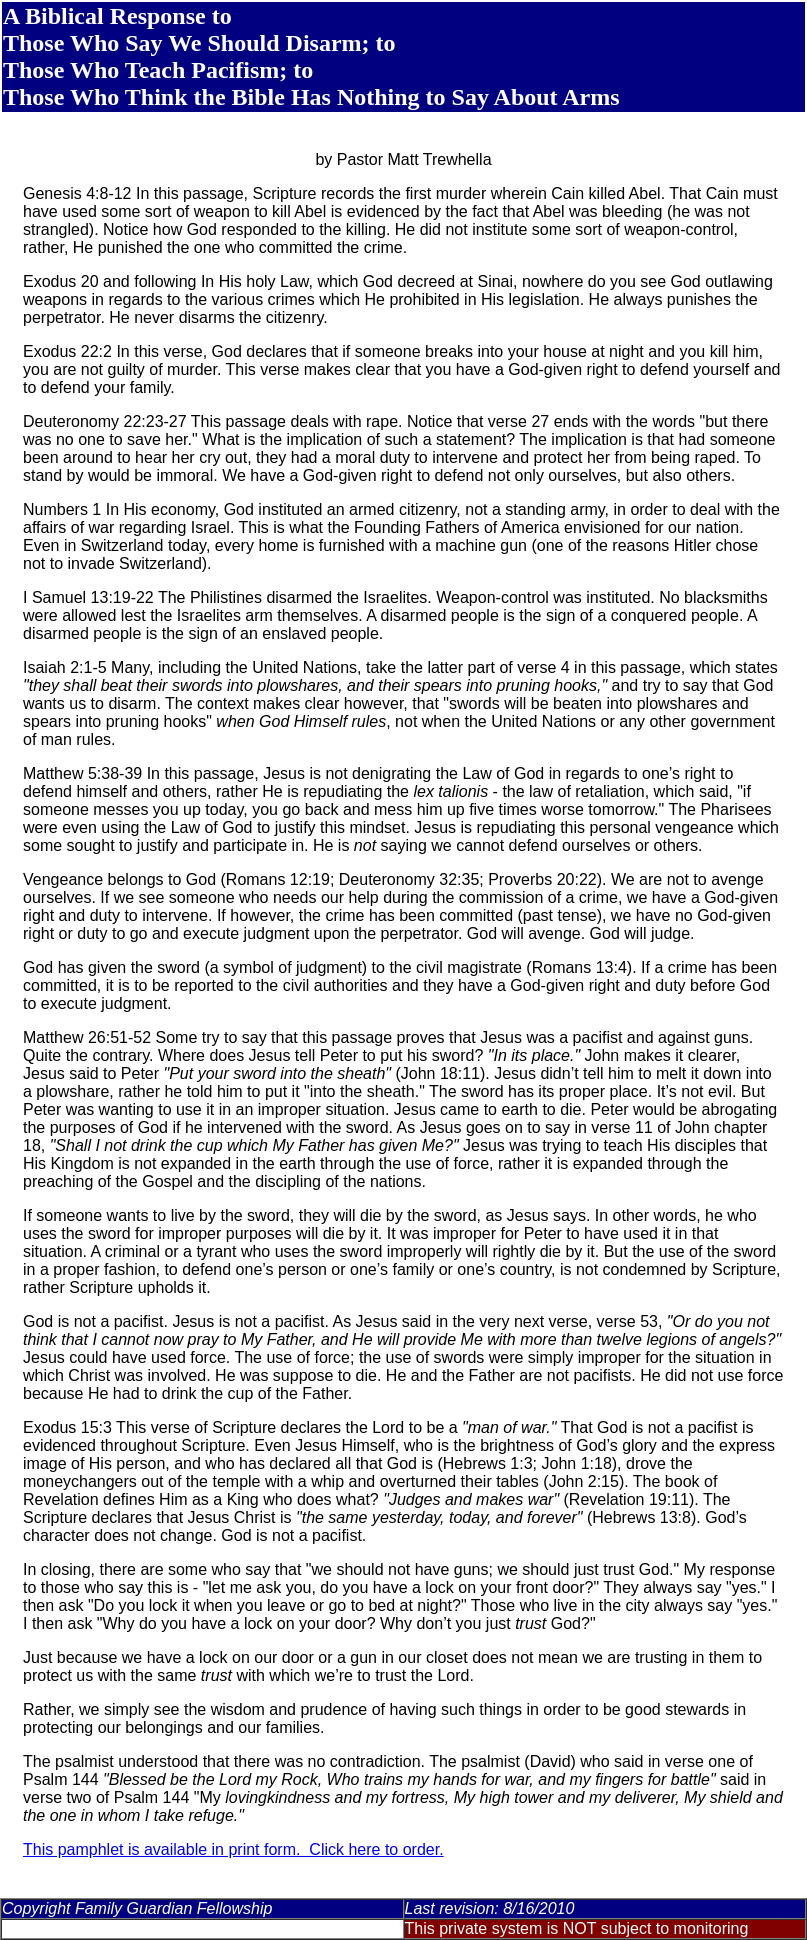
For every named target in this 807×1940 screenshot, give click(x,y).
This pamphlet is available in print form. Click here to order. (233, 1849)
